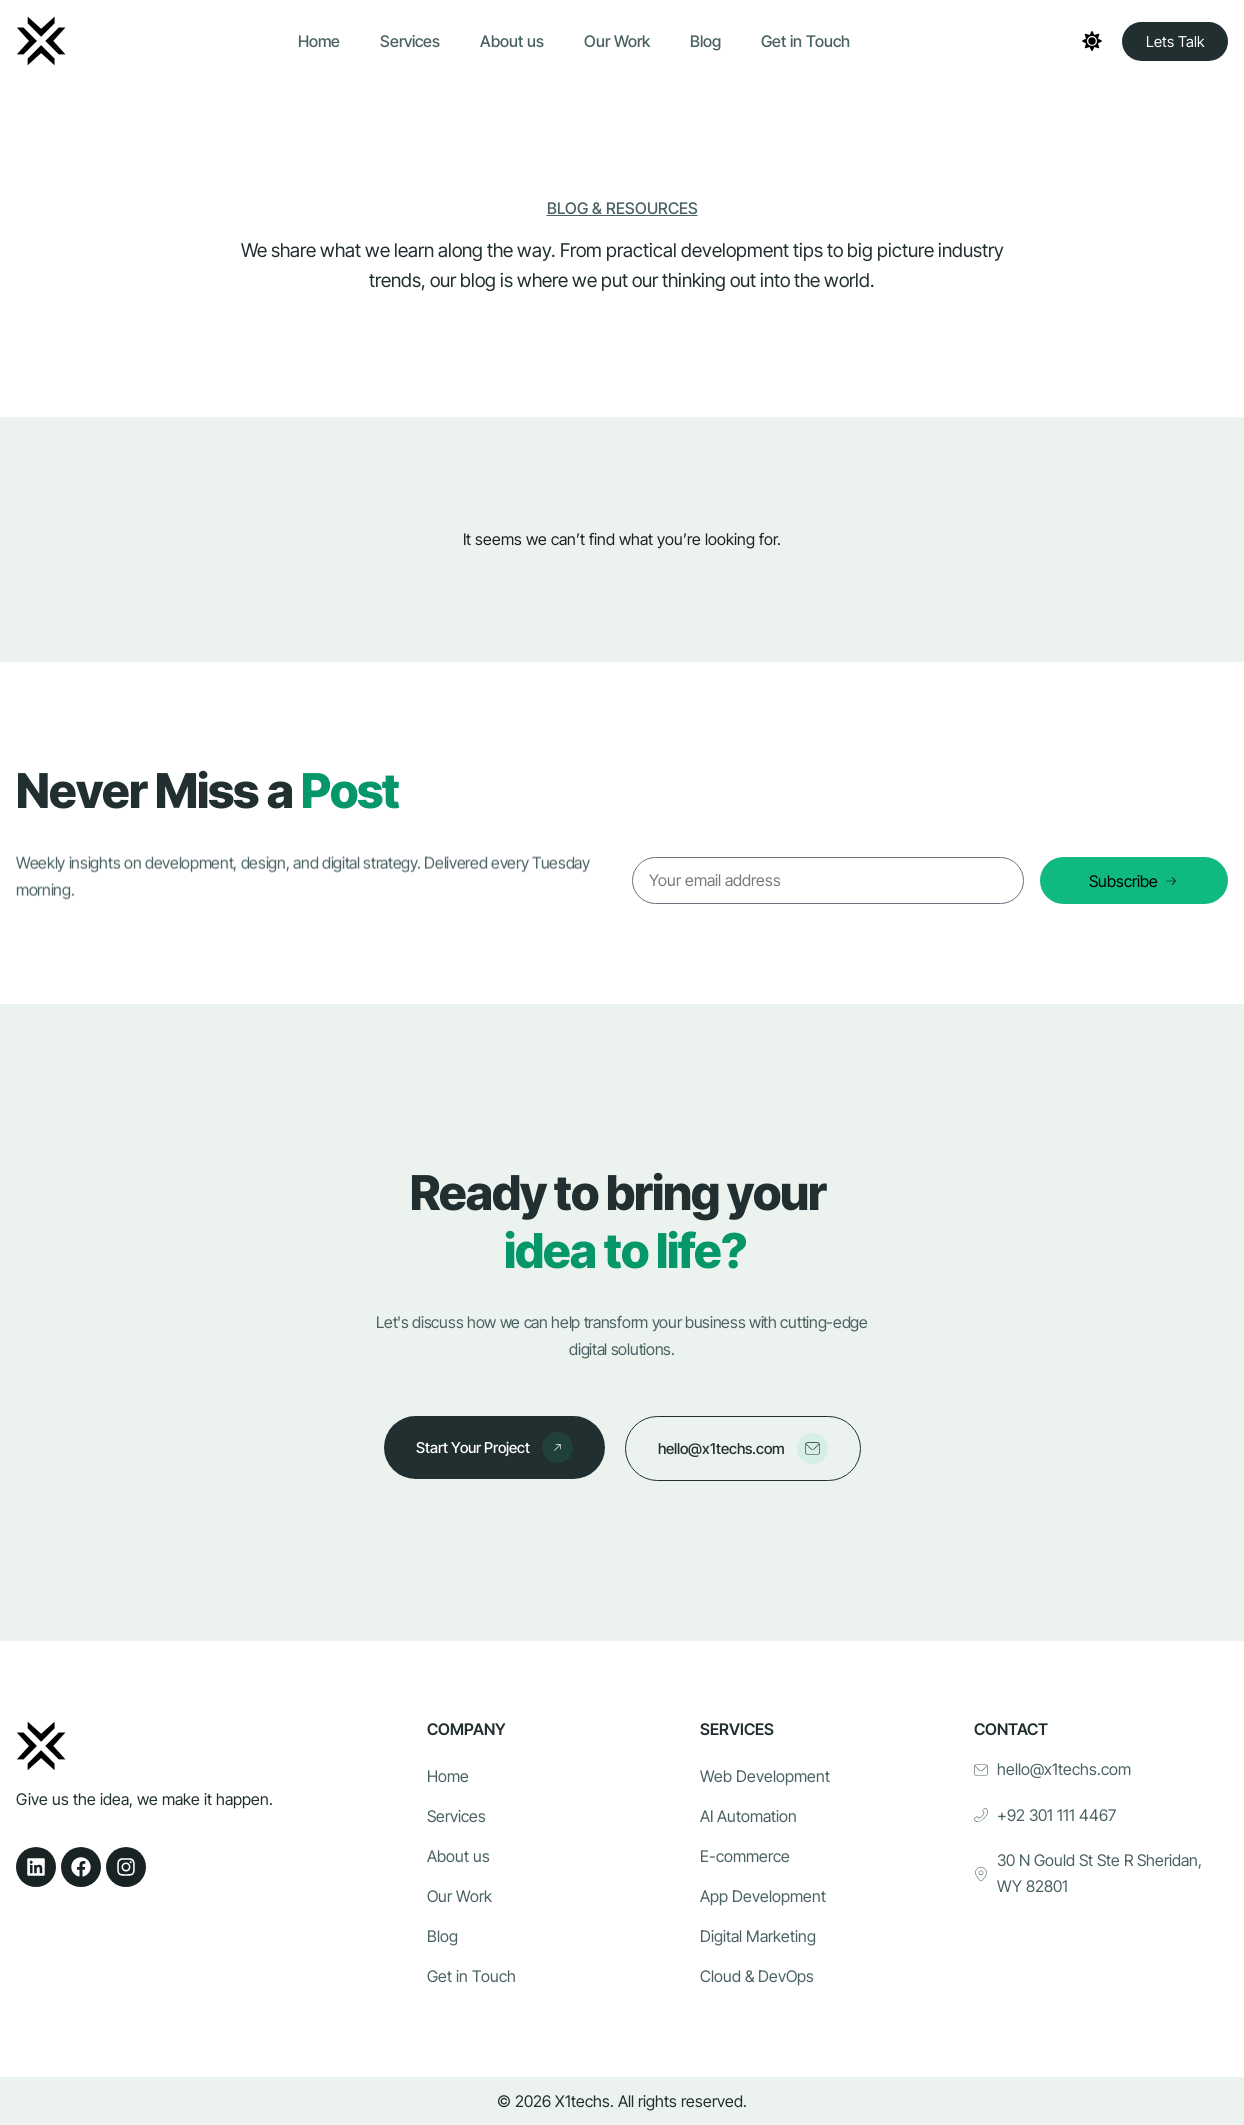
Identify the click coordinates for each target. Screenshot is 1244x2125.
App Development (763, 1897)
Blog (705, 41)
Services (410, 41)
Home (319, 41)
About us (512, 41)
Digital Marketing (758, 1937)
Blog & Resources (622, 208)
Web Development (765, 1777)
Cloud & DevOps (757, 1977)
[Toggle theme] (1092, 41)
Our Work (617, 41)
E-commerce (745, 1857)
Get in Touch (805, 41)
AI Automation (748, 1817)
